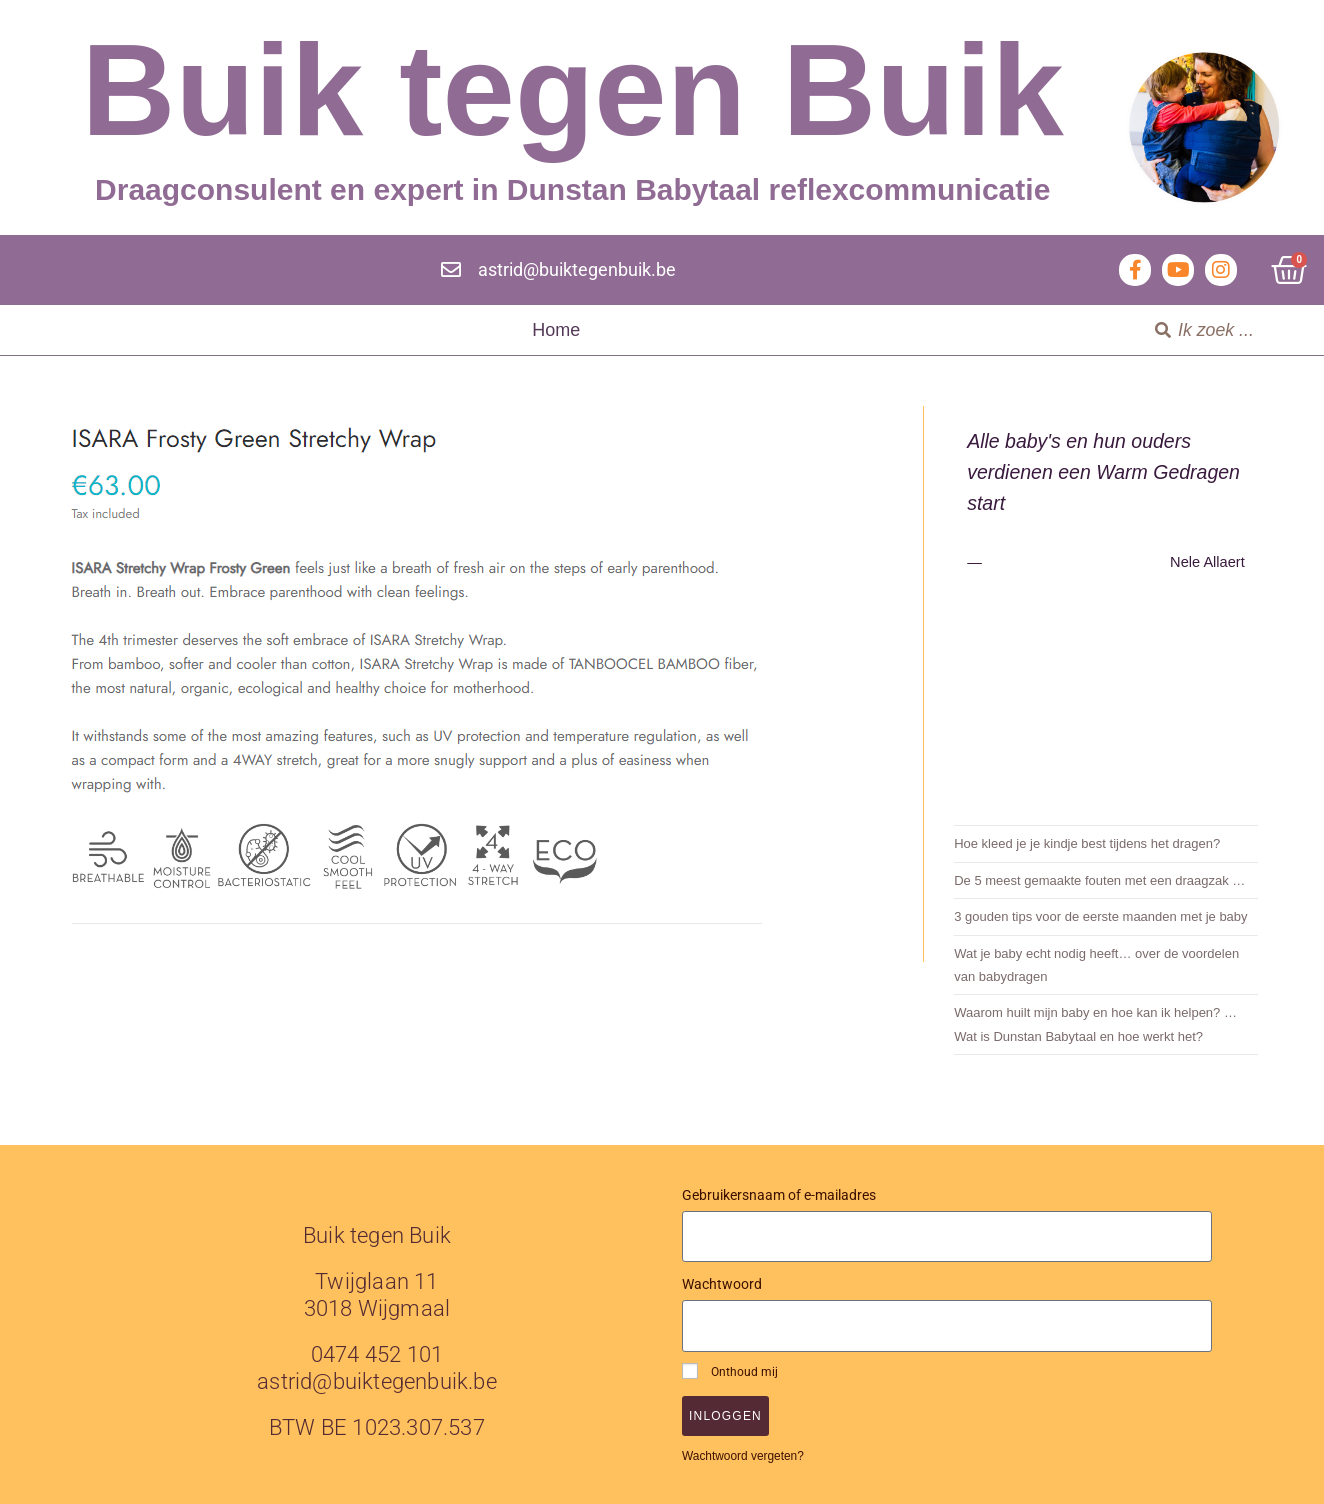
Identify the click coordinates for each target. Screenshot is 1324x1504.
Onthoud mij (730, 1371)
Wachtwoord (722, 1284)
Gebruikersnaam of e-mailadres (779, 1195)
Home (556, 330)
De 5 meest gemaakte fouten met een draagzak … (1099, 880)
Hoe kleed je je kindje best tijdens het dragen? (1087, 843)
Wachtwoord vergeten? (743, 1456)
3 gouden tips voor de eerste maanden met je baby (1100, 916)
